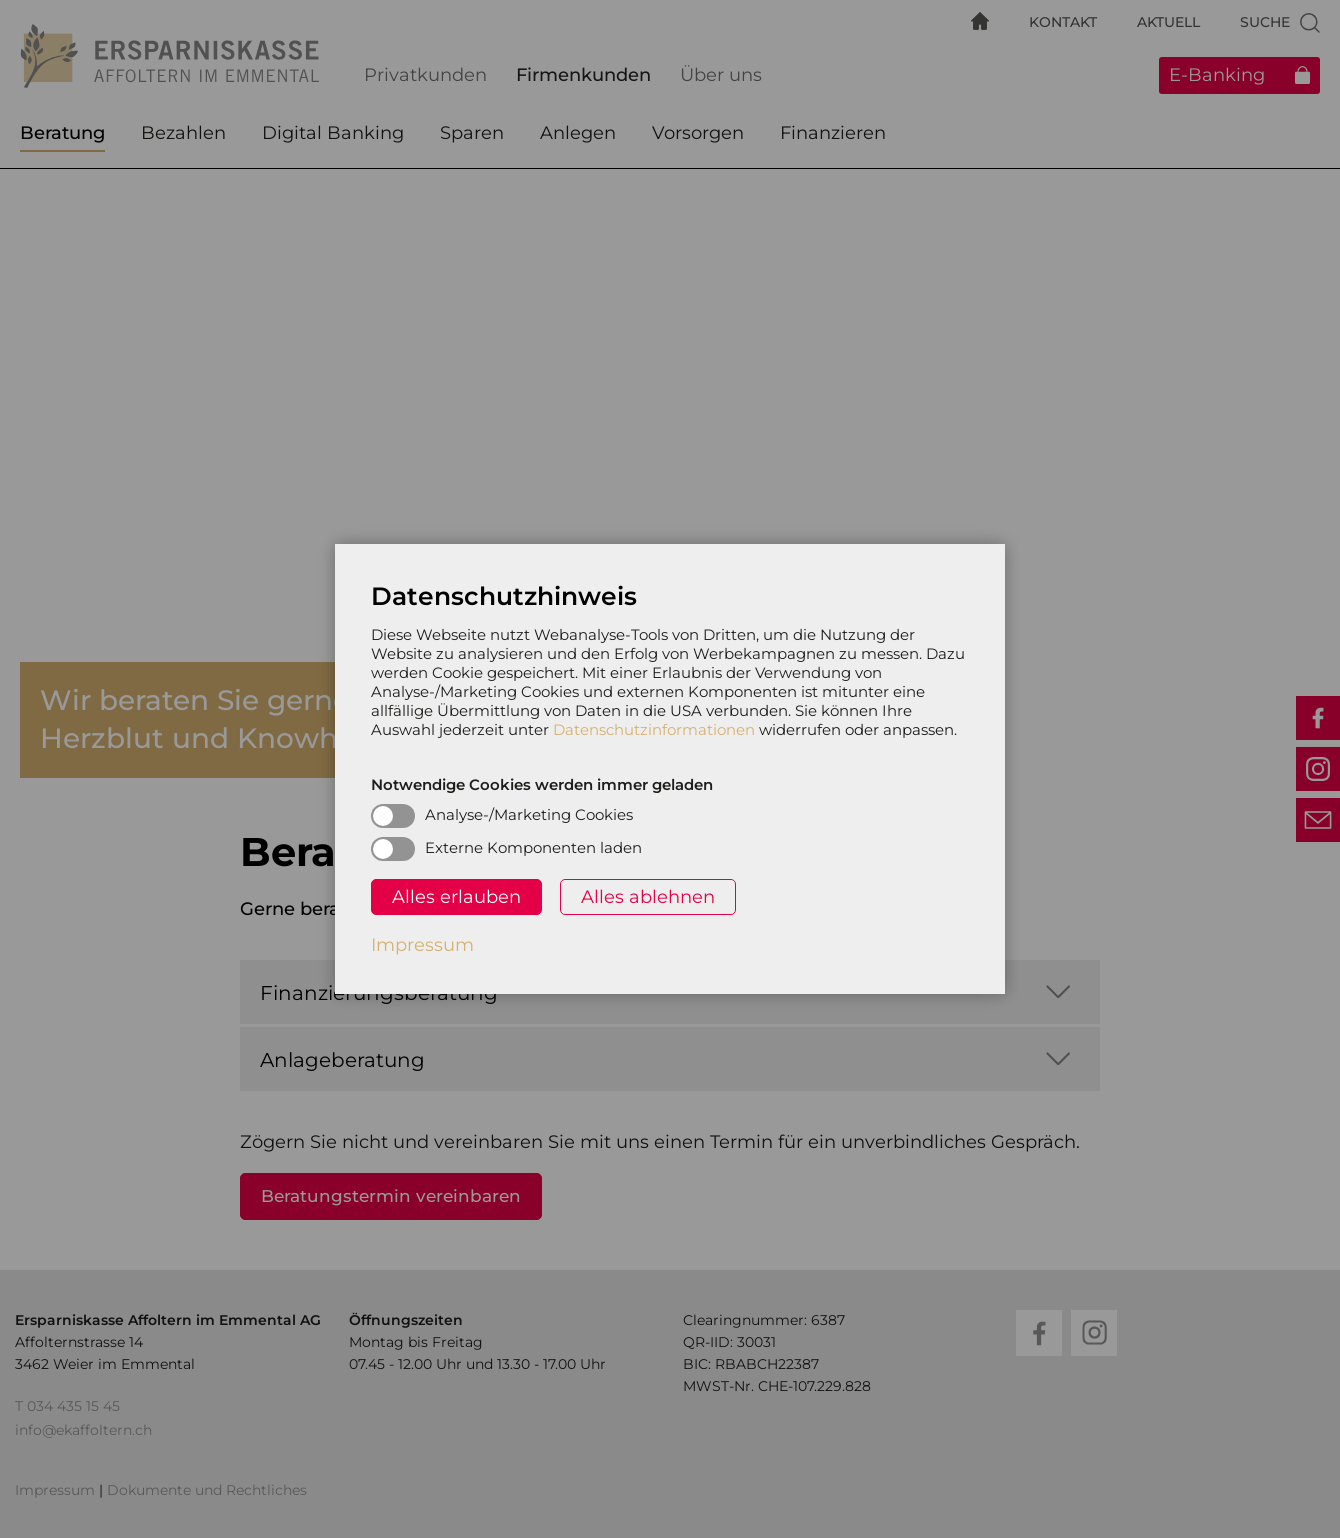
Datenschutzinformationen (654, 729)
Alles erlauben (456, 897)
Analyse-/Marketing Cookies (529, 814)
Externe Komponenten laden (533, 847)
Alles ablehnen (648, 897)
